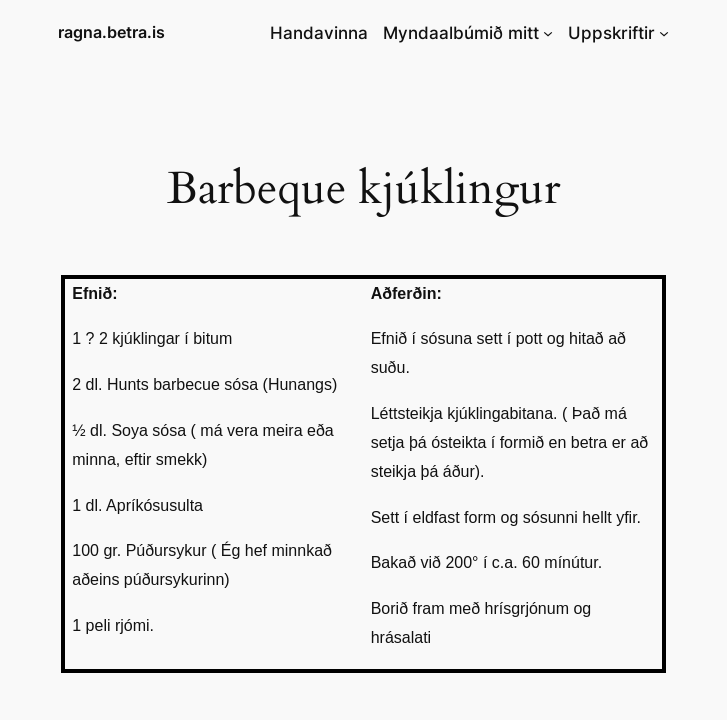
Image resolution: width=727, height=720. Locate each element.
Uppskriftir (611, 33)
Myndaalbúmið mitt (461, 33)
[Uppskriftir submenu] (664, 33)
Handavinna (319, 33)
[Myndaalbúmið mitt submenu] (548, 33)
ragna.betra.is (111, 32)
